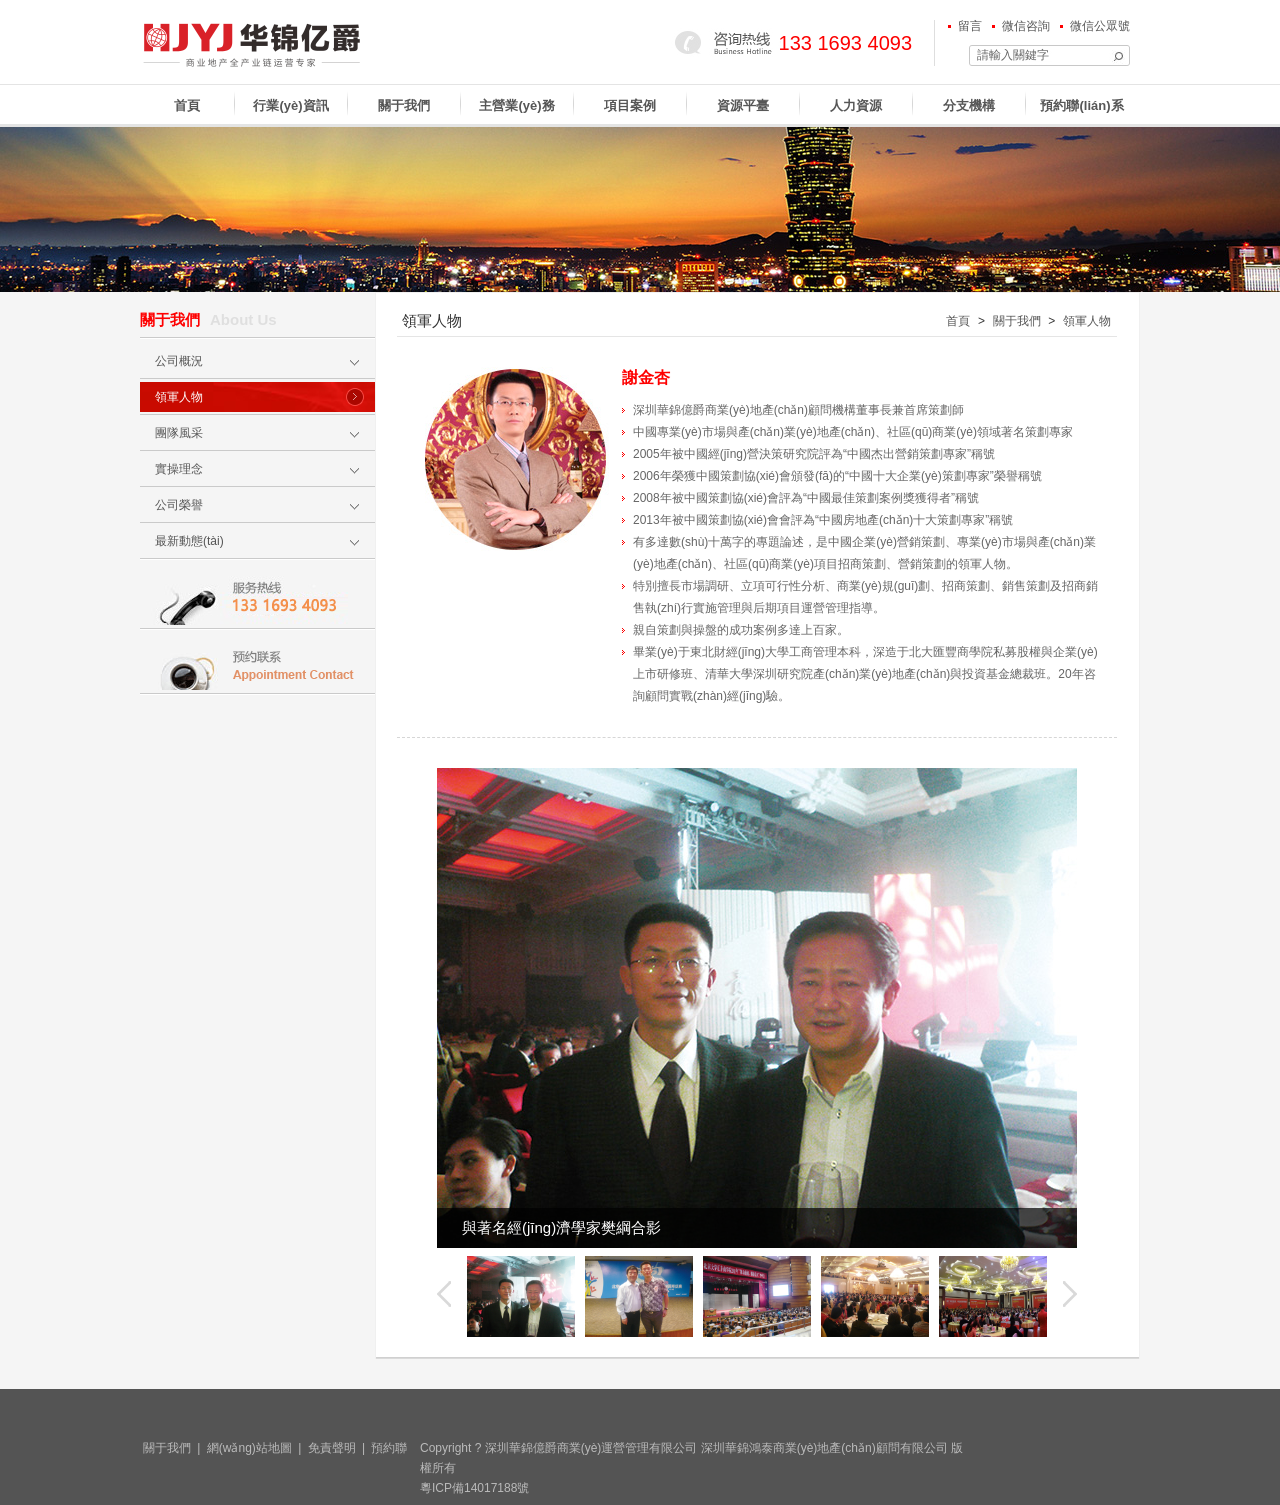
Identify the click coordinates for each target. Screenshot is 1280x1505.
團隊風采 (179, 433)
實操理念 (179, 469)
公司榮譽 (179, 505)
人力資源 (856, 105)
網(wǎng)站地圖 (249, 1448)
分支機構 (969, 105)
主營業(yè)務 (516, 105)
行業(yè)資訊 (290, 105)
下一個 (1070, 1294)
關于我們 (404, 105)
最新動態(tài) (189, 541)
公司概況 (179, 361)
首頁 (187, 105)
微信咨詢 (1026, 26)
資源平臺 (743, 105)
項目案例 (630, 105)
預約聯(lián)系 (1081, 105)
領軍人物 (179, 397)
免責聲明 (332, 1448)
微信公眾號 (1100, 26)
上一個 (444, 1294)
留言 (970, 26)
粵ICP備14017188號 (474, 1488)
